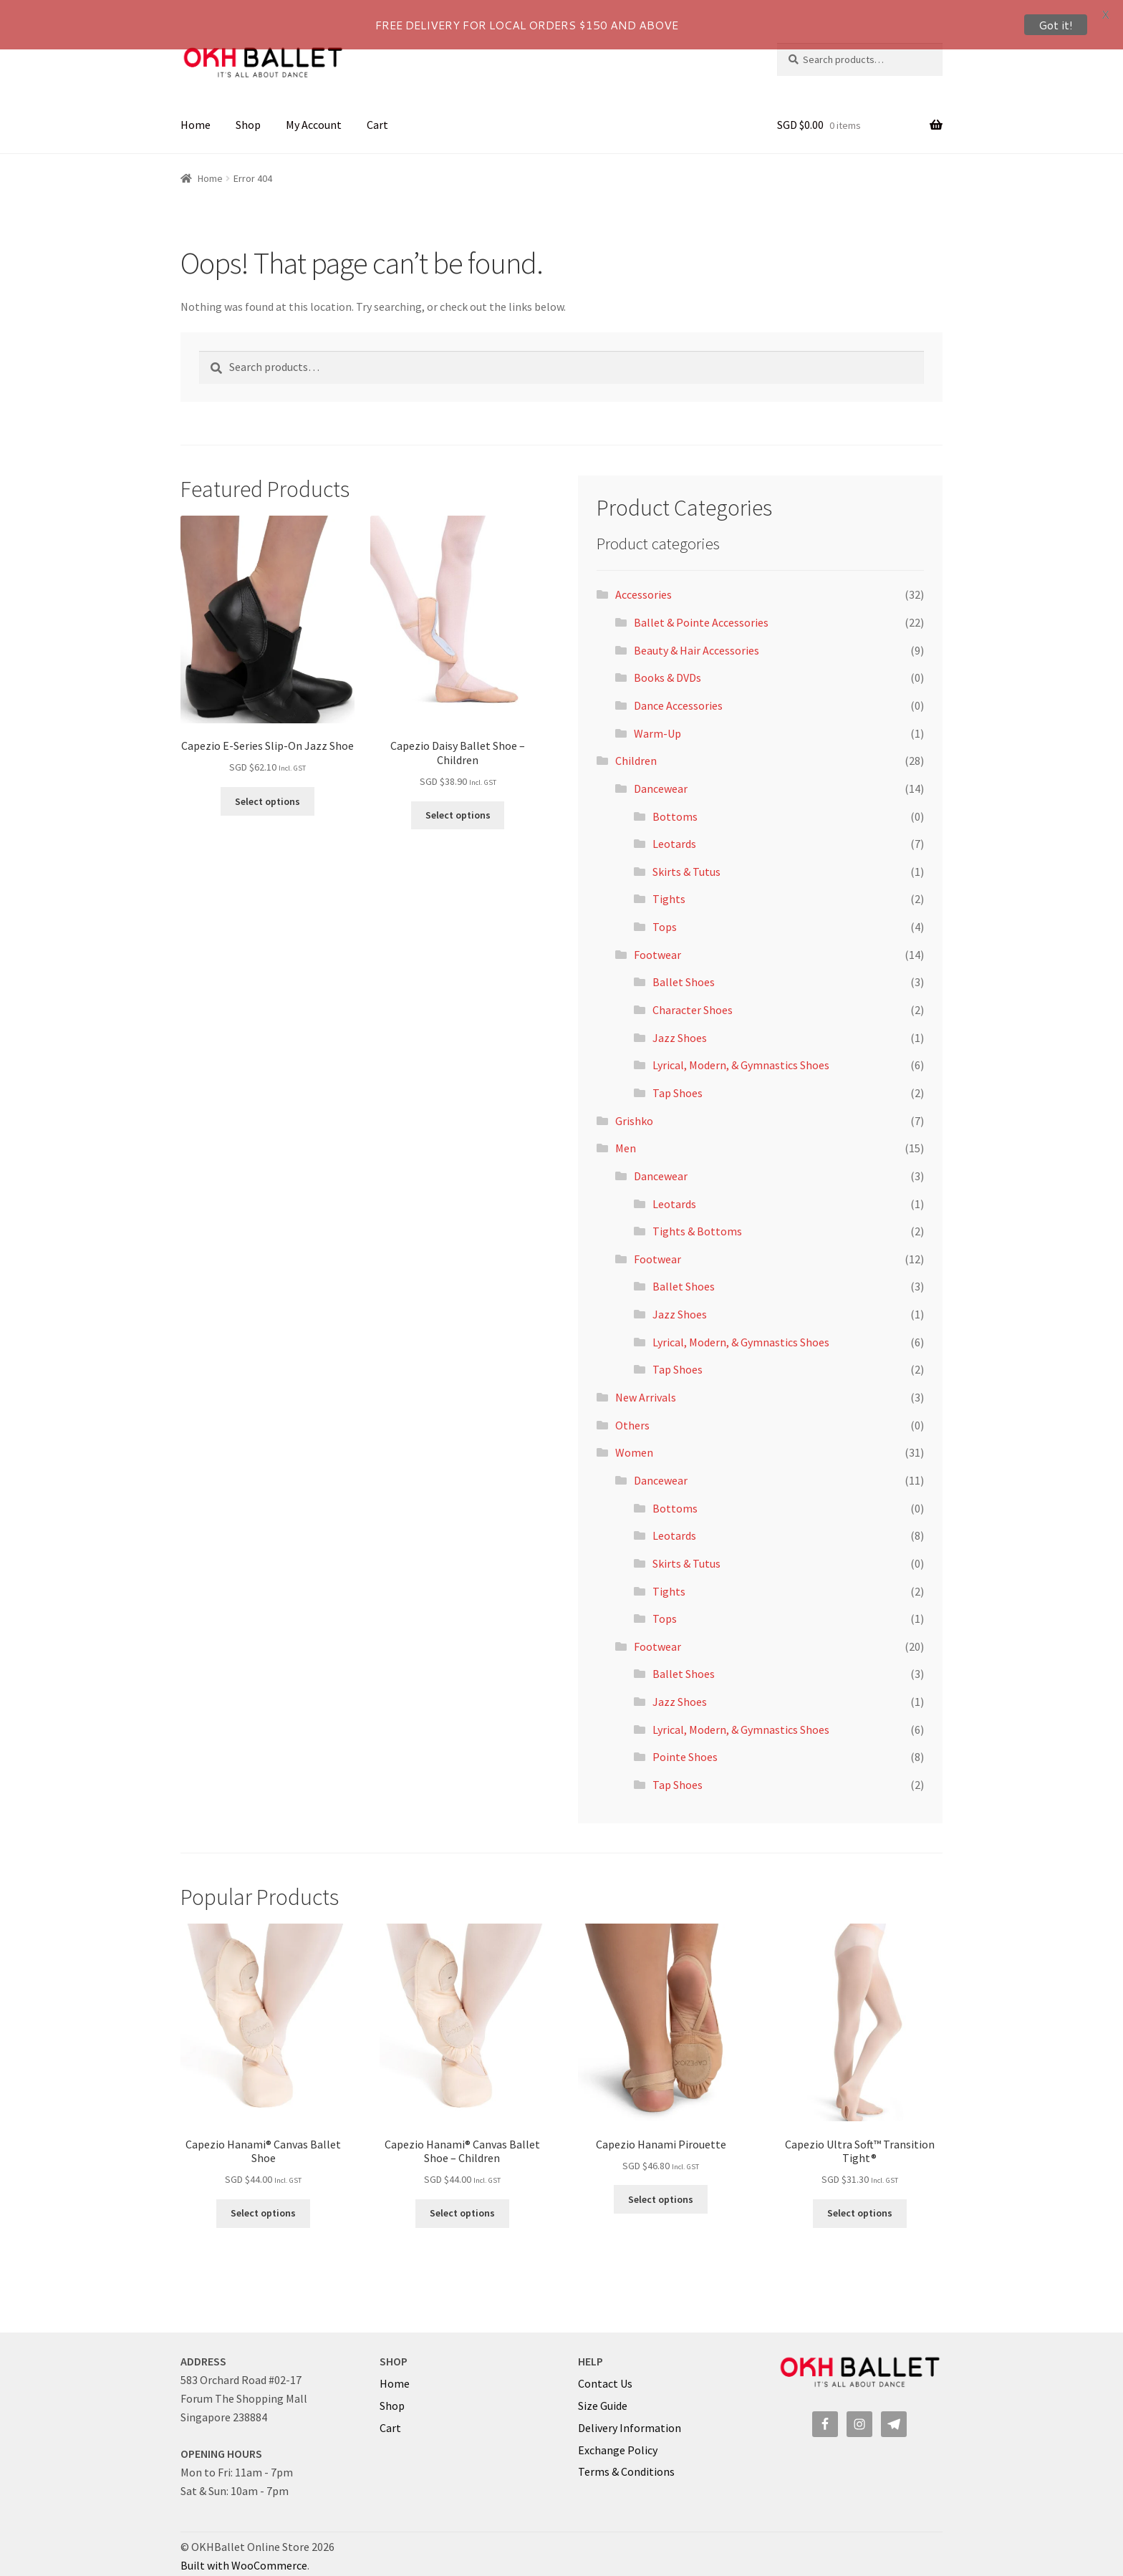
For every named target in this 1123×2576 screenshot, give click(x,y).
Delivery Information (629, 2415)
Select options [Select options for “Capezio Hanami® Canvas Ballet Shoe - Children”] (462, 2200)
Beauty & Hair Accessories (696, 637)
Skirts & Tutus (686, 859)
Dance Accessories (678, 692)
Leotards (674, 831)
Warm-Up (657, 720)
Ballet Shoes (683, 969)
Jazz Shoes (679, 1025)
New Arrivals (645, 1384)
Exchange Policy (617, 2437)
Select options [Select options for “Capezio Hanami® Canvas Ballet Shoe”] (263, 2200)
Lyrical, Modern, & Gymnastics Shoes (740, 1052)
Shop (248, 112)
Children (636, 748)
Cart (377, 112)
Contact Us (605, 2370)
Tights (668, 886)
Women (634, 1439)
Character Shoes (692, 997)
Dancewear (661, 775)
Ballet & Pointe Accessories (701, 609)
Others (632, 1412)
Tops (664, 914)
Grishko (634, 1108)
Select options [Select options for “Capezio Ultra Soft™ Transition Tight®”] (859, 2200)
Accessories (643, 582)
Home (195, 112)
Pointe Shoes (685, 1744)
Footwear (657, 942)
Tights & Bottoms (697, 1218)
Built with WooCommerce (243, 2552)
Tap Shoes (677, 1080)
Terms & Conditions (626, 2459)
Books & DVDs (667, 664)
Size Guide (602, 2393)
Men (625, 1135)
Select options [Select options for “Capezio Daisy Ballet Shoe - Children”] (458, 802)
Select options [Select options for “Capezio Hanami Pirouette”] (660, 2186)
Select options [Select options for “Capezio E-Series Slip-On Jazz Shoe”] (267, 788)
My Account (314, 112)
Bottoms (675, 803)
